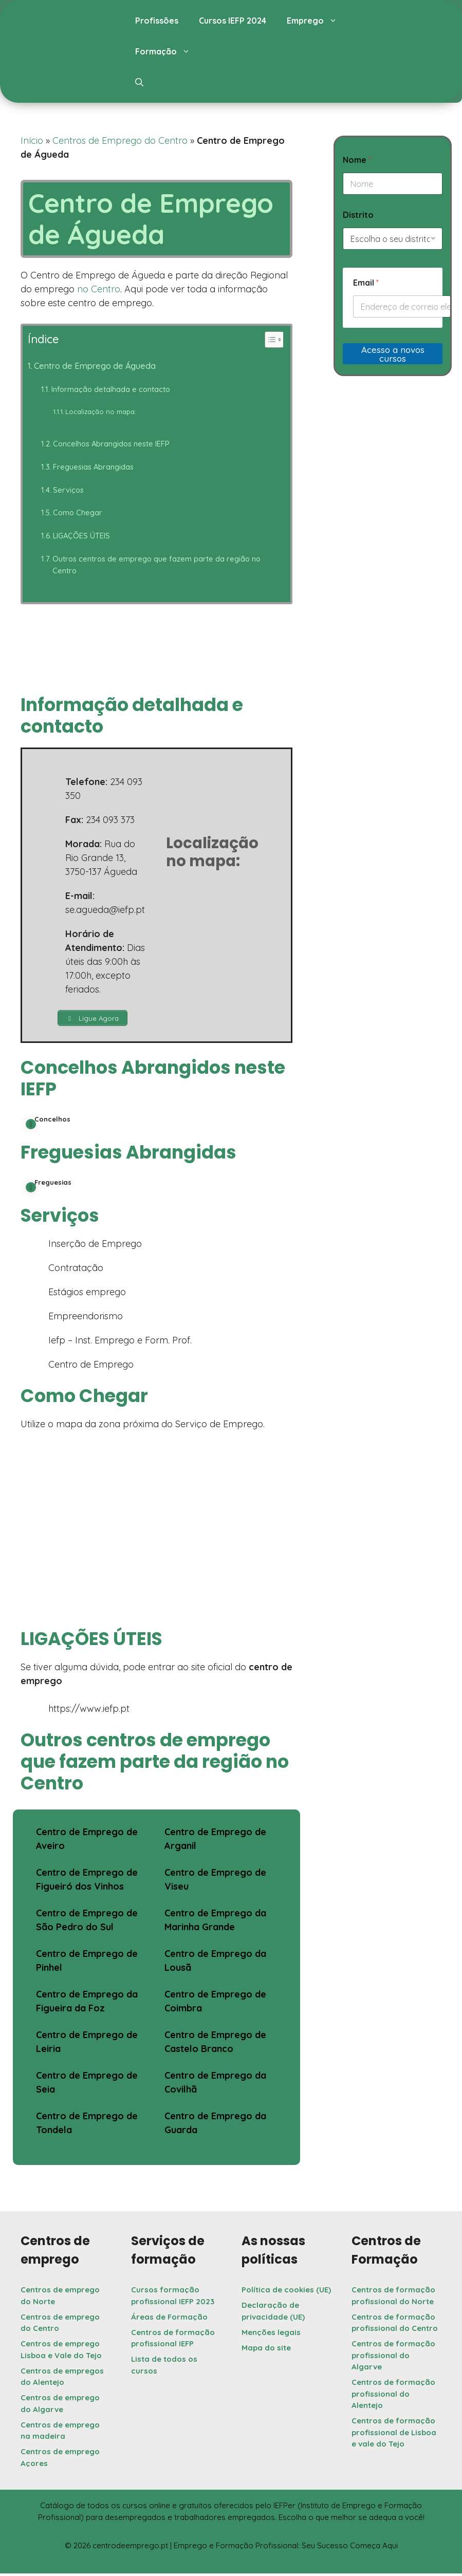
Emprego (317, 20)
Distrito (358, 215)
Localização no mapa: (100, 411)
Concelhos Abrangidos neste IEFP (111, 444)
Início (32, 140)
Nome (357, 160)
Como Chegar (77, 512)
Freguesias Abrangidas (93, 467)
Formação (167, 51)
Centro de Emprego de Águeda (95, 366)
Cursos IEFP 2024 (232, 20)
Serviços (68, 490)
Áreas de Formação (169, 2319)
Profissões (156, 20)
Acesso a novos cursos (392, 354)
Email (366, 283)
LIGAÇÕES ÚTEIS (81, 535)
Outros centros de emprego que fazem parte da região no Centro (156, 564)
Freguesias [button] (48, 1187)
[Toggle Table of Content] (268, 339)
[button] (139, 82)
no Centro (98, 289)
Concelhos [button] (48, 1123)
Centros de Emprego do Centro (120, 140)
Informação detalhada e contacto (110, 389)
